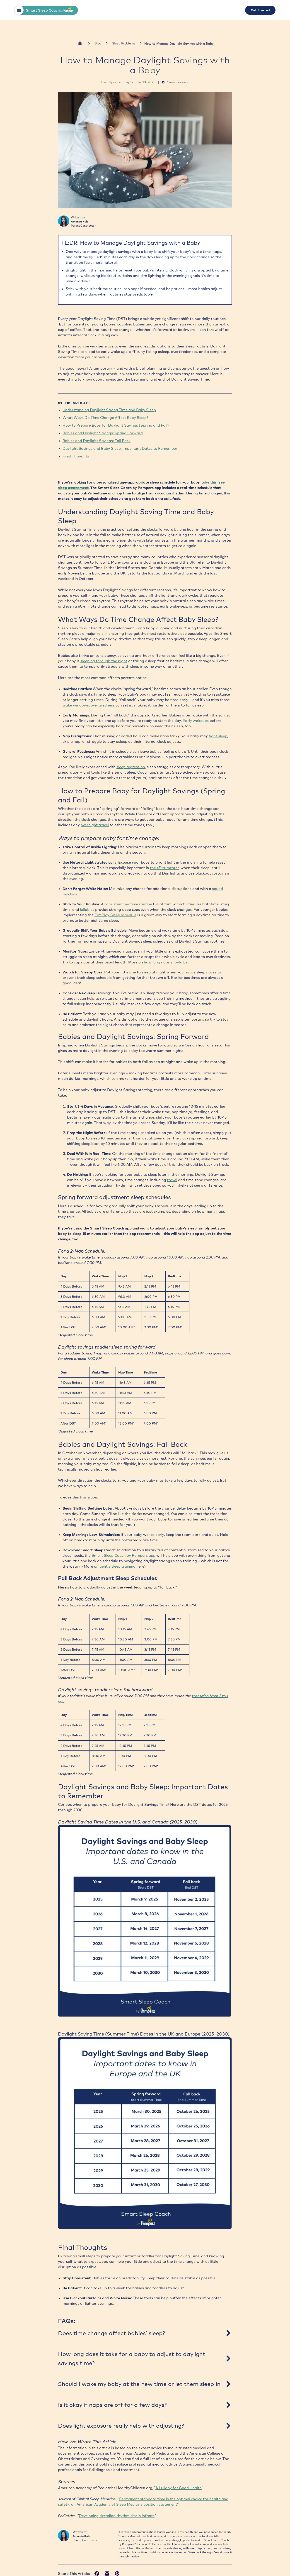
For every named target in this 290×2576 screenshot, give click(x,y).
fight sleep (218, 736)
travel (172, 1180)
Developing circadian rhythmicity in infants (117, 2515)
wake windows (76, 705)
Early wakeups (196, 720)
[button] (19, 10)
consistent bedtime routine (128, 904)
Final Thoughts (76, 456)
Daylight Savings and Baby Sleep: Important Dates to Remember (120, 448)
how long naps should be (166, 962)
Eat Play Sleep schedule (115, 915)
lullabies (87, 909)
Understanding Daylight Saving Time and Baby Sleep (109, 410)
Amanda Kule (79, 221)
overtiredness (103, 705)
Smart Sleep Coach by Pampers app (123, 1555)
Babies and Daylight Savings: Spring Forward (103, 433)
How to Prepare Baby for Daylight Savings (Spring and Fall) (116, 425)
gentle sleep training (117, 1566)
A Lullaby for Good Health (178, 2488)
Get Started (260, 10)
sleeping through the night (103, 661)
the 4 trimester (164, 867)
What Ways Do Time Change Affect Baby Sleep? (106, 417)
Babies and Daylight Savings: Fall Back (96, 440)
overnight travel (95, 825)
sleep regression (130, 767)
